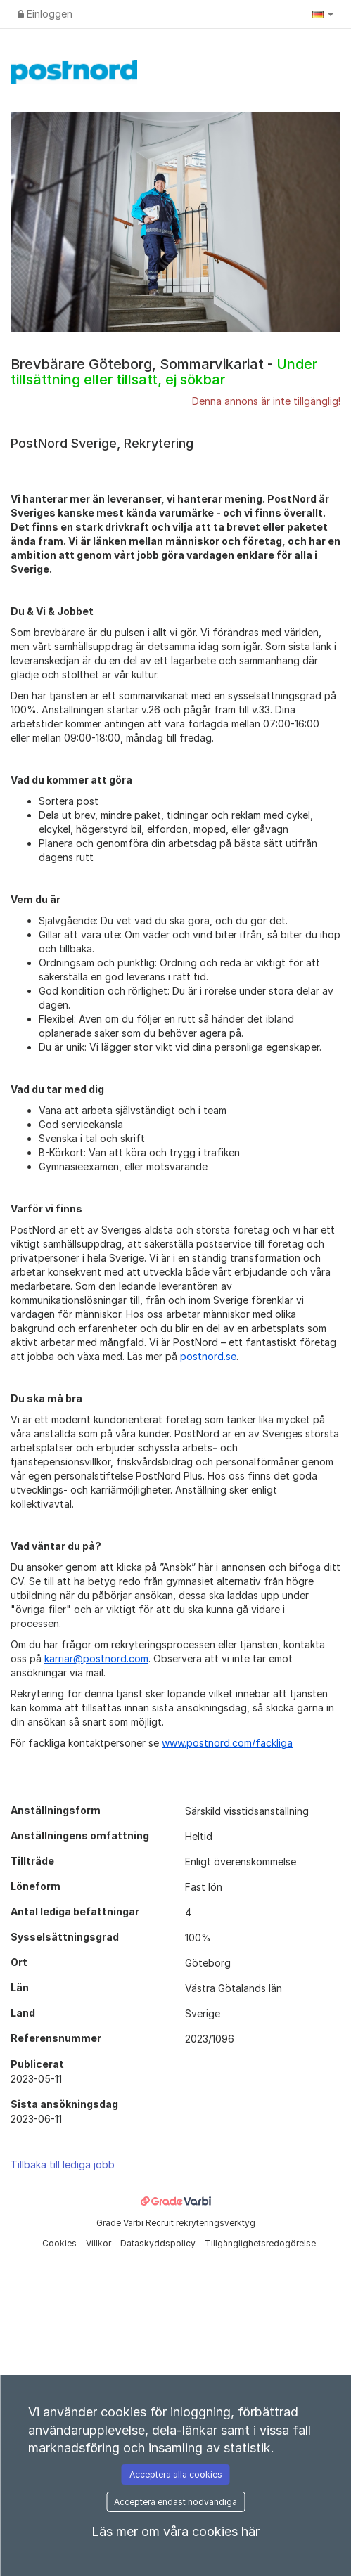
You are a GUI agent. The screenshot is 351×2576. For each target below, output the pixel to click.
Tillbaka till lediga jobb (63, 2164)
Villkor (99, 2243)
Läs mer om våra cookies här (175, 2531)
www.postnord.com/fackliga (227, 1743)
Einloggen (45, 14)
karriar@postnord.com (96, 1658)
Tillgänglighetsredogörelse (260, 2243)
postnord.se (208, 1356)
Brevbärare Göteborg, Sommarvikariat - (164, 371)
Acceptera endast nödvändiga (175, 2502)
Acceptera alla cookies (175, 2474)
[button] (322, 14)
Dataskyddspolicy (159, 2243)
